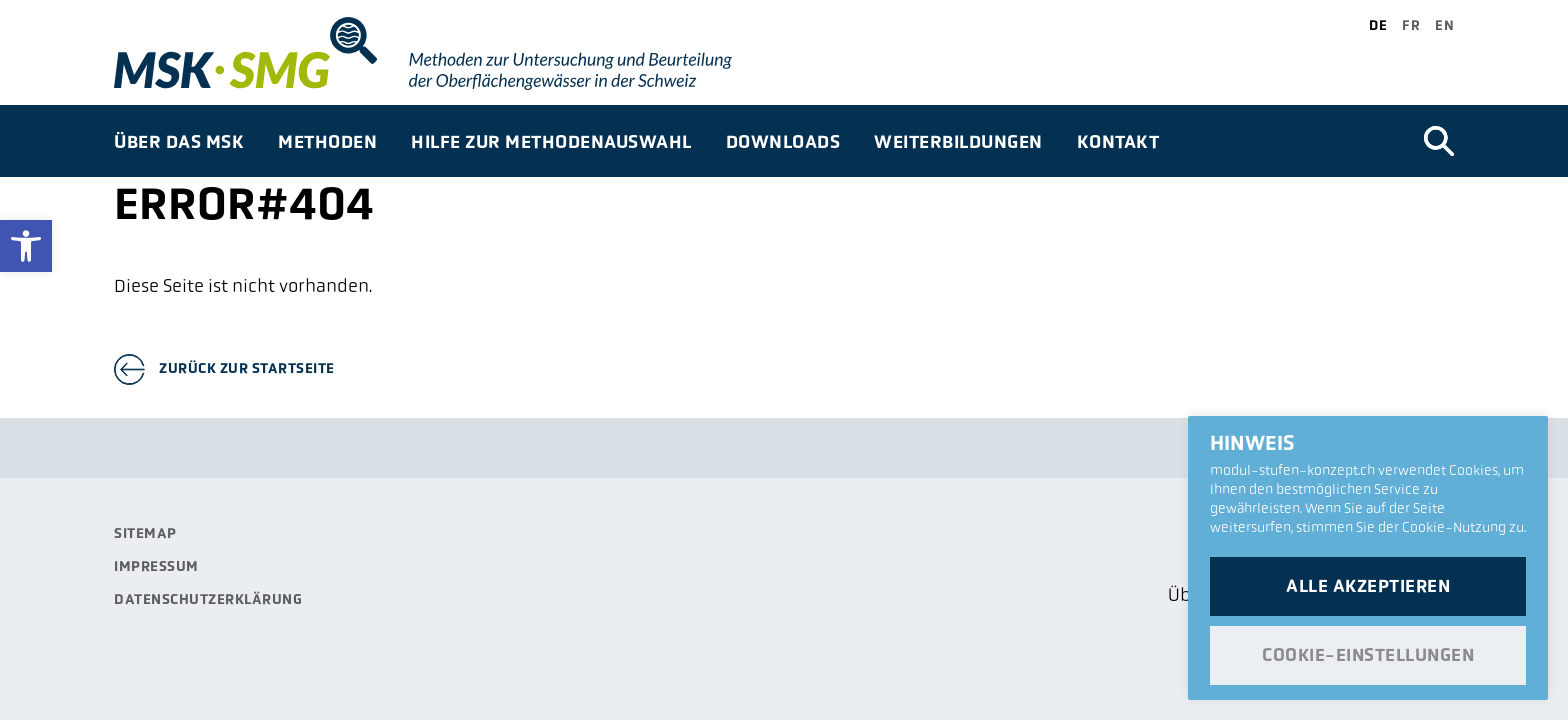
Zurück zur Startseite (247, 368)
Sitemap (145, 533)
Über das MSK (179, 141)
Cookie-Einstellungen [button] (1368, 655)
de (1378, 25)
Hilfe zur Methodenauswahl (551, 141)
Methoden (327, 141)
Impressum (156, 566)
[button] (26, 246)
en (1444, 25)
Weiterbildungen (958, 141)
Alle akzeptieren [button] (1368, 586)
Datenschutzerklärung (208, 599)
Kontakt (1118, 141)
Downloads (783, 141)
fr (1411, 25)
